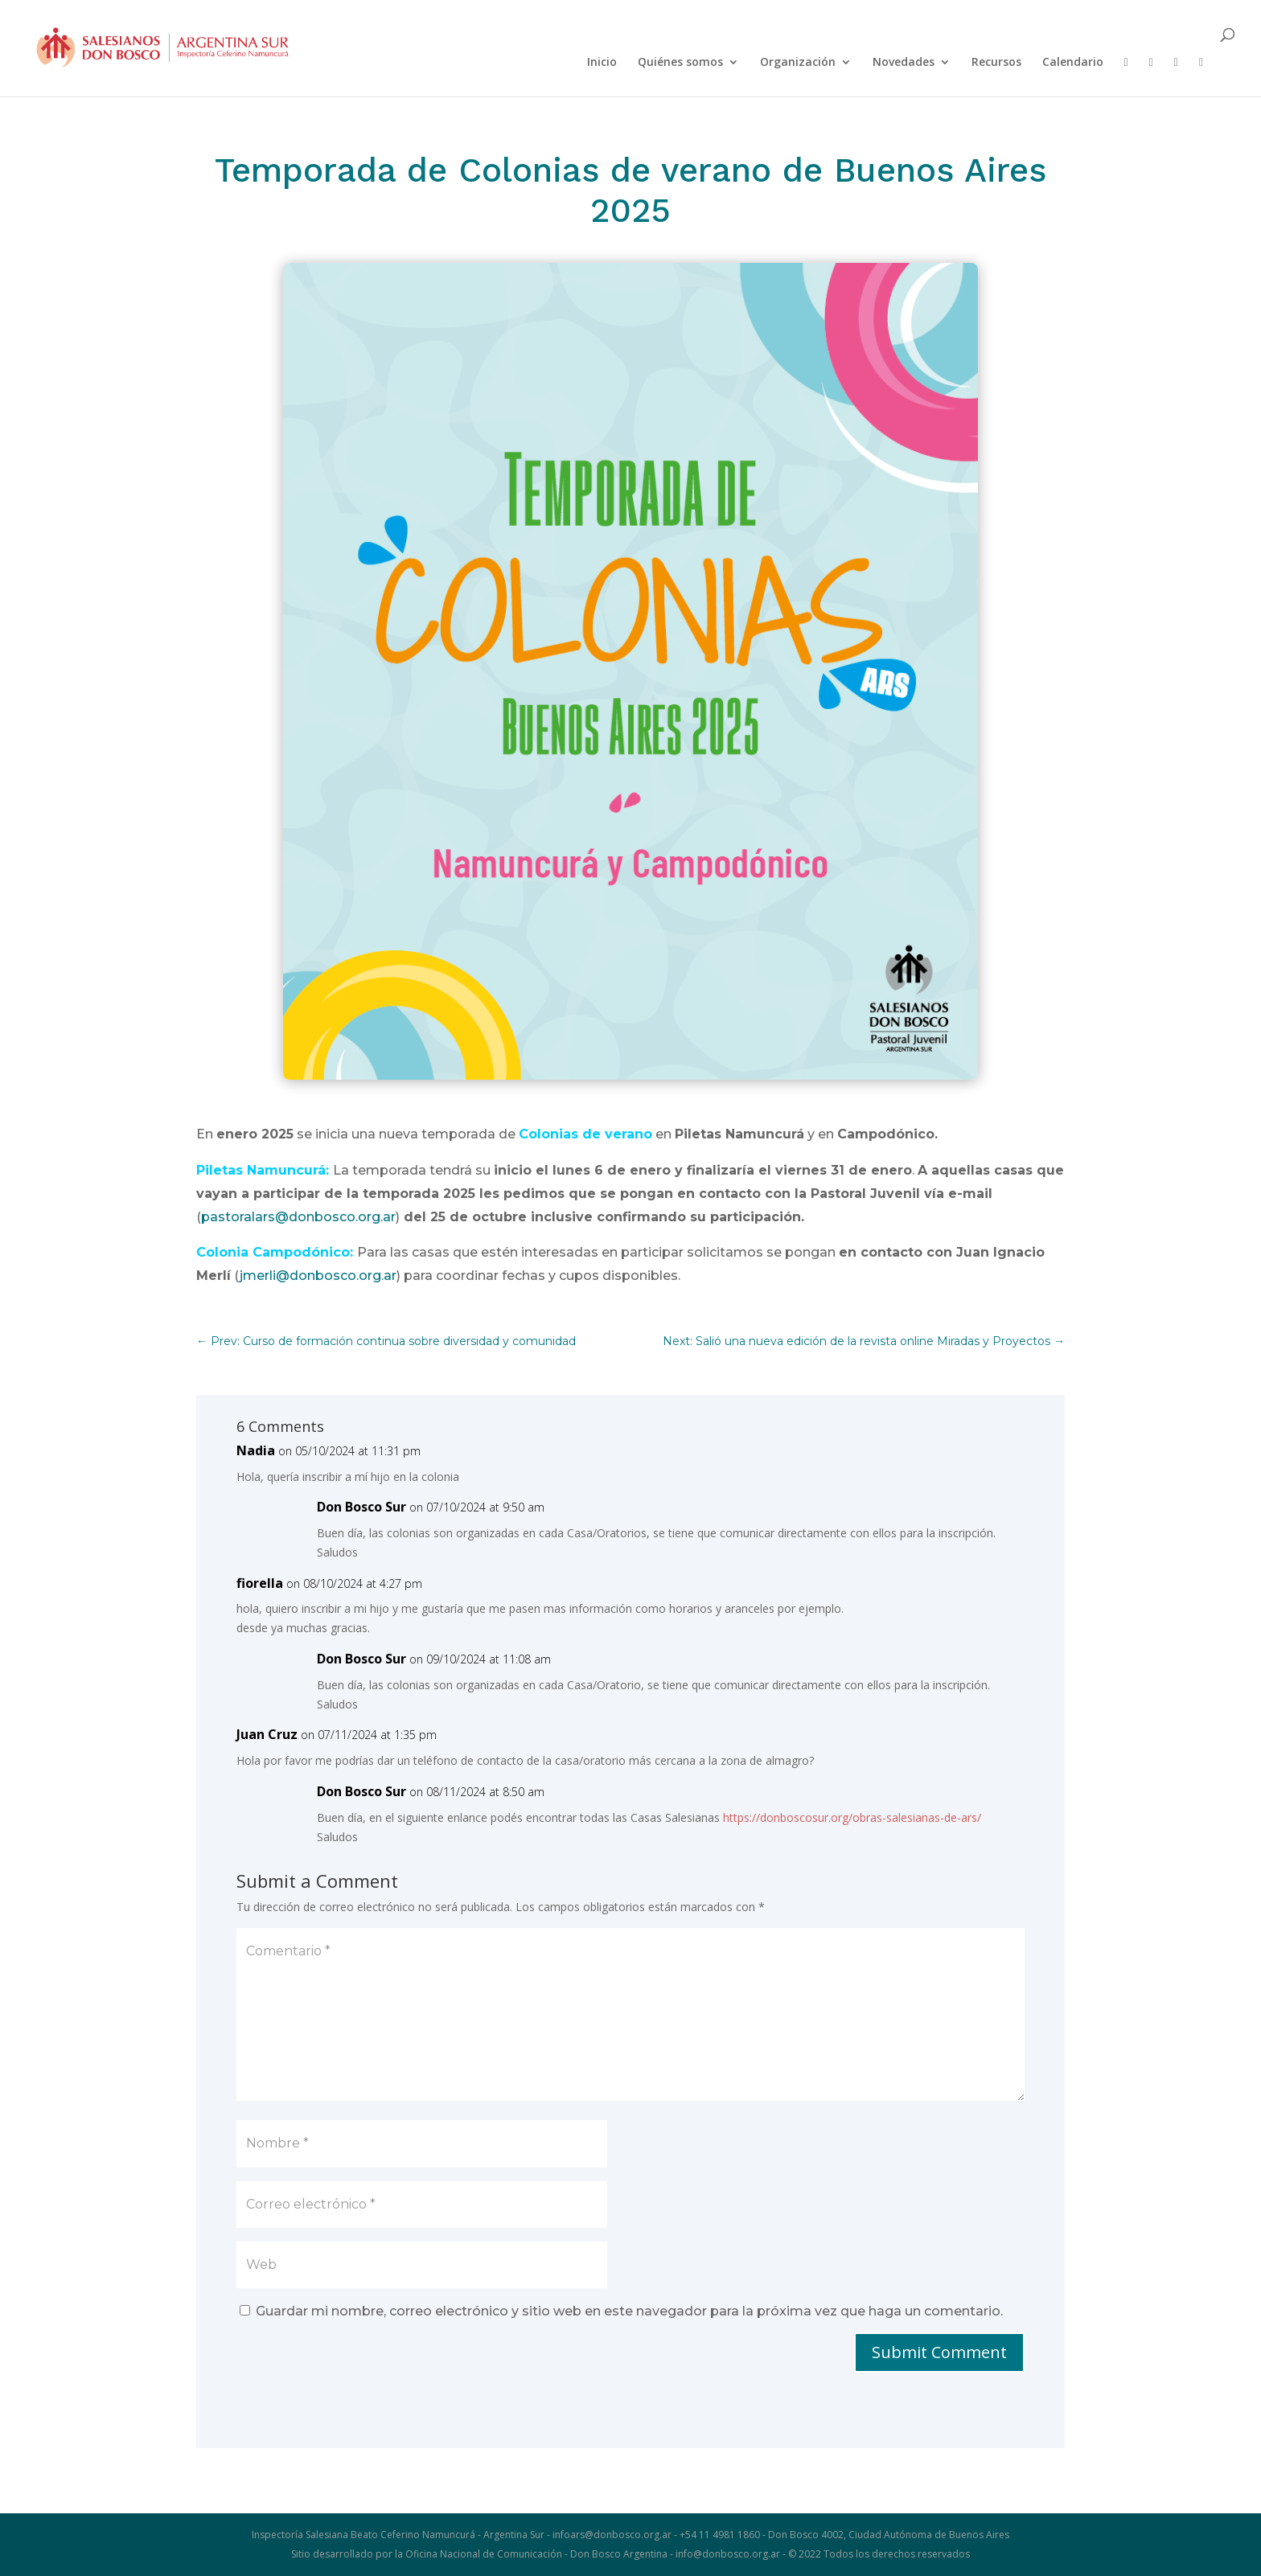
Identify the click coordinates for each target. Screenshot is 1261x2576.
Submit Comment (939, 2352)
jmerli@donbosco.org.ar (318, 1275)
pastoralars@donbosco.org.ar (298, 1216)
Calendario (1072, 62)
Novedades (903, 62)
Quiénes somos (680, 62)
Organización (798, 62)
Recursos (996, 62)
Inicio (602, 62)
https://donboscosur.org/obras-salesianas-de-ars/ (852, 1817)
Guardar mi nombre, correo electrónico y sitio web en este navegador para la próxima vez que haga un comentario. (629, 2311)
